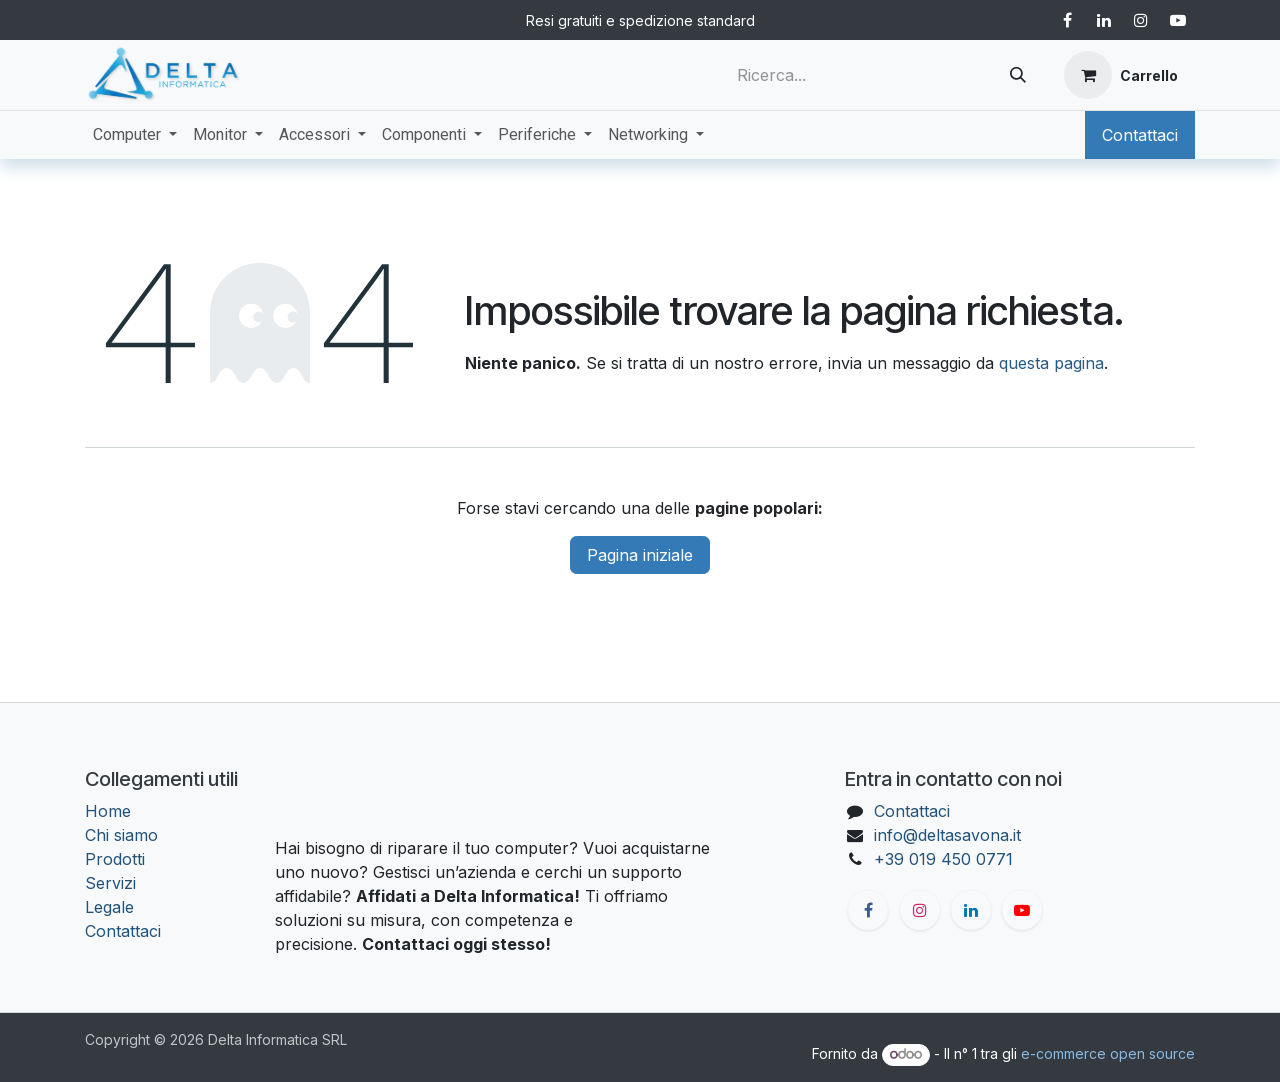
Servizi (110, 883)
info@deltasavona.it (947, 835)
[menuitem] (135, 135)
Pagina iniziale (640, 555)
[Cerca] (1018, 75)
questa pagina (1051, 363)
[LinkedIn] (1104, 20)
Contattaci (1140, 135)
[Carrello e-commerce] (1121, 75)
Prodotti (115, 859)
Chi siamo (121, 835)
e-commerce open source (1108, 1053)
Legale (109, 907)
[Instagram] (1141, 20)
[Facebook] (1067, 20)
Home (108, 811)
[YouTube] (1178, 20)
